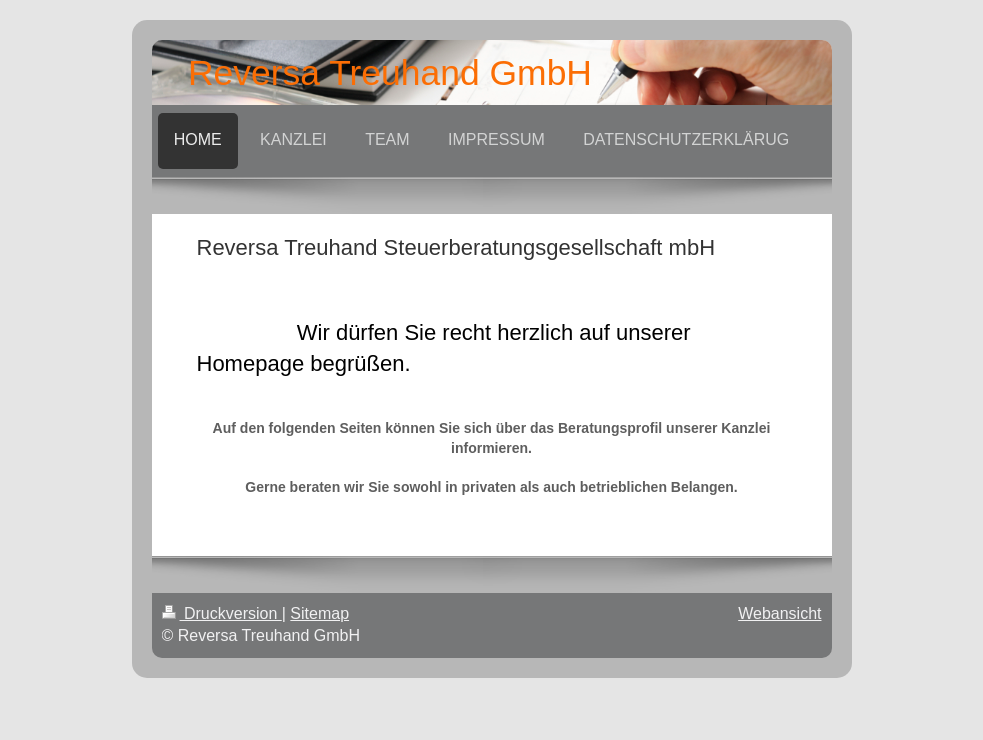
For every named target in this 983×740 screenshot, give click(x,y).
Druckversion (222, 613)
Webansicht (779, 613)
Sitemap (319, 613)
